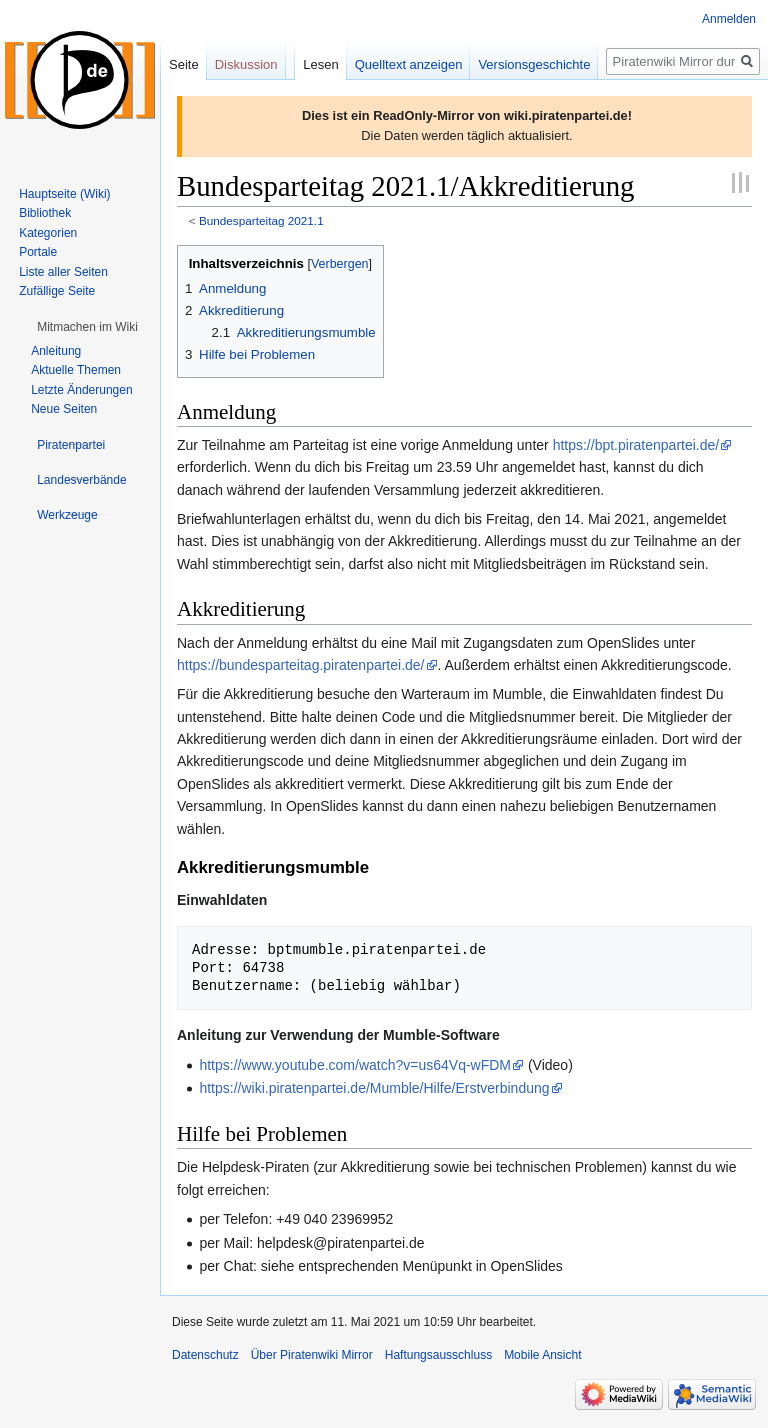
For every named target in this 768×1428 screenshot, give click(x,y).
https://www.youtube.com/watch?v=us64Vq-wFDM (355, 1065)
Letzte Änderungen (81, 390)
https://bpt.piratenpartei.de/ (636, 445)
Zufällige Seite (57, 291)
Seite (184, 64)
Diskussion (246, 64)
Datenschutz (205, 1355)
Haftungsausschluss (438, 1355)
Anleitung (56, 351)
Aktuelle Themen (76, 370)
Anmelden (729, 19)
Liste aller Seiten (63, 272)
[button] (87, 327)
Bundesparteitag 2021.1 (261, 220)
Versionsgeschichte (534, 64)
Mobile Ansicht (542, 1355)
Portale (38, 252)
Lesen (320, 64)
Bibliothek (45, 213)
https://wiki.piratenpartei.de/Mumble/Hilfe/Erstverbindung (374, 1088)
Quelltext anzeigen (409, 64)
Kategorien (48, 233)
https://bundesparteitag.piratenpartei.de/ (301, 665)
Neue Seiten (64, 409)
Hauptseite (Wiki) (64, 194)
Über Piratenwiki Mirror (312, 1355)
